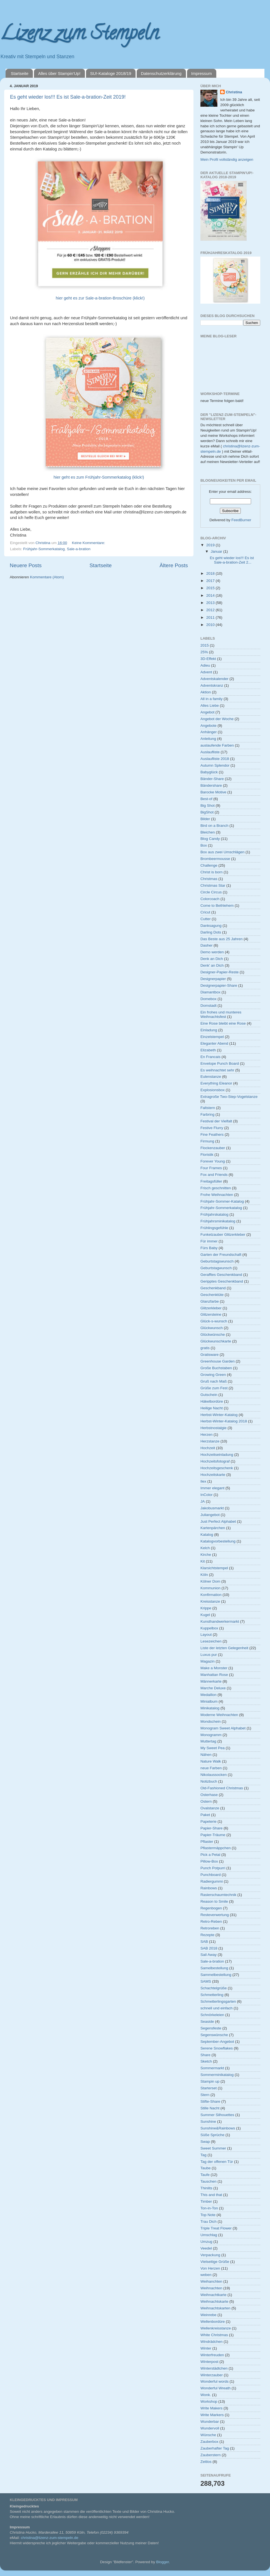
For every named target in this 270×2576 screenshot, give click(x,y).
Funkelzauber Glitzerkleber (222, 1234)
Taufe (205, 2175)
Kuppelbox (209, 1628)
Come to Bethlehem (217, 905)
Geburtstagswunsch (217, 1261)
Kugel (205, 1615)
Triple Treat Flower (216, 2228)
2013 (211, 603)
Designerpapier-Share (218, 985)
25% (204, 652)
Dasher (206, 945)
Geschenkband (213, 1288)
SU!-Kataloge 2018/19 (110, 73)
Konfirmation (211, 1595)
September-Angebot (217, 2041)
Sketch (206, 2061)
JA (202, 1501)
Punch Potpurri (212, 1868)
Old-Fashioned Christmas (221, 1788)
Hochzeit (207, 1448)
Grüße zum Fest (214, 1388)
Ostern (206, 1801)
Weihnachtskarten (215, 2308)
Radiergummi (211, 1881)
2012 (211, 610)
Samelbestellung (214, 1968)
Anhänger (208, 732)
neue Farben (211, 1768)
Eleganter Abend (214, 1043)
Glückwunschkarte (215, 1341)
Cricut (205, 912)
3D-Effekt (208, 659)
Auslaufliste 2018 (214, 759)
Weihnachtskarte (214, 2301)
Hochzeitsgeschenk (216, 1468)
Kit (202, 1561)
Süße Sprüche (212, 2135)
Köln (204, 1575)
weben (206, 2275)
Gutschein (208, 1395)
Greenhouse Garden (217, 1361)
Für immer (209, 1241)
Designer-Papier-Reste (219, 972)
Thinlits (206, 2188)
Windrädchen (211, 2341)
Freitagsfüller (211, 1181)
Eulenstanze (210, 1076)
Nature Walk (210, 1761)
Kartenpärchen (212, 1528)
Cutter (205, 919)
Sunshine (208, 2121)
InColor (206, 1495)
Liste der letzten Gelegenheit (224, 1648)
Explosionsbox (212, 1090)
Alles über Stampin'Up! (59, 73)
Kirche (205, 1555)
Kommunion (210, 1588)
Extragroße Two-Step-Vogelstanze (228, 1097)
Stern (204, 2095)
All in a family (211, 699)
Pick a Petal (210, 1855)
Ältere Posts (173, 565)
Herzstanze (209, 1441)
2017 (211, 581)
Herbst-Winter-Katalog (219, 1415)
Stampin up (209, 2081)
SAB (204, 1941)
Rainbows (208, 1888)
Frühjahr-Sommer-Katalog (222, 1201)
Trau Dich (208, 2221)
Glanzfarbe (209, 1301)
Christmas (208, 879)
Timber (206, 2201)
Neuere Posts (25, 565)
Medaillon (208, 1695)
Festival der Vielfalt (216, 1121)
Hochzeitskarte (212, 1475)
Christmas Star (212, 885)
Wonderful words (214, 2381)
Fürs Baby (209, 1248)
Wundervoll (209, 2428)
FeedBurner (241, 520)
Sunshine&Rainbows (217, 2128)
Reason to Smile (214, 1901)
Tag (203, 2155)
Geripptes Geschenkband (221, 1281)
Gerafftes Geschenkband (221, 1275)
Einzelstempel (212, 1037)
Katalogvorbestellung (217, 1541)
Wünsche (208, 2435)
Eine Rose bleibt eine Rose (223, 1023)
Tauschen (208, 2181)
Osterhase (209, 1795)
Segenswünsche (214, 2035)
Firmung (207, 1141)
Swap (205, 2141)
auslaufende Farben (217, 745)
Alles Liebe (209, 705)
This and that (211, 2195)
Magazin (207, 1661)
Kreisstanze (210, 1601)
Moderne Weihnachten (219, 1715)
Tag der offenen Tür (216, 2162)
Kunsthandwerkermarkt (219, 1621)
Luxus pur (208, 1655)
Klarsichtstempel (214, 1568)
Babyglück (209, 772)
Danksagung (211, 925)
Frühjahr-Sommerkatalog (44, 549)
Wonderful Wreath (215, 2388)
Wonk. (205, 2395)
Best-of (206, 799)
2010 (211, 625)
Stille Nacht (209, 2108)
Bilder (205, 819)
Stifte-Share (210, 2101)
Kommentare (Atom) (47, 577)
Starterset (208, 2088)
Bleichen (207, 832)
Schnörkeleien (212, 2015)
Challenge (208, 865)
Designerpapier (213, 979)
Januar (217, 551)
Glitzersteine (210, 1314)
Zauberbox (209, 2441)
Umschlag (208, 2235)
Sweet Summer (213, 2148)
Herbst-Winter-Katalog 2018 (223, 1421)
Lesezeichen (211, 1641)
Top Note (207, 2215)
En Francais (210, 1057)
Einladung (208, 1030)
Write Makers (211, 2408)
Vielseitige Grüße (214, 2262)
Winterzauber (211, 2375)
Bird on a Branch (214, 825)
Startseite (19, 73)
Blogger (162, 2562)
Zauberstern (210, 2455)
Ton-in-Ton (209, 2208)
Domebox (208, 999)
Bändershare (211, 785)
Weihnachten (211, 2288)
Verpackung (210, 2255)
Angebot (207, 712)
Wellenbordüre (212, 2321)
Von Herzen (210, 2268)
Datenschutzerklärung (161, 73)
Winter (205, 2348)
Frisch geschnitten (215, 1188)
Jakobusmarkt (212, 1508)
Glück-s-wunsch (213, 1321)
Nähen (206, 1755)
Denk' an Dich (212, 965)
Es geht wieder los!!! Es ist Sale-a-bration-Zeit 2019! (68, 97)
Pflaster (206, 1841)
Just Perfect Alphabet (218, 1521)
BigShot (206, 812)
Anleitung (208, 739)
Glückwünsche (212, 1334)
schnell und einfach (216, 2008)
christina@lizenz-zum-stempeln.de (49, 2538)
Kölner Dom (210, 1581)
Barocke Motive (213, 792)
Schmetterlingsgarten (218, 2001)
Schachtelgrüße (213, 1988)
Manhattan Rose (214, 1675)
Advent (206, 672)
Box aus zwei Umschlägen (222, 852)
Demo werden (212, 952)
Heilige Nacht (211, 1408)
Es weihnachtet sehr (217, 1070)
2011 (211, 617)
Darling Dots (210, 932)
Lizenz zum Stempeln (79, 35)
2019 (211, 545)
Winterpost (209, 2362)
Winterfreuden (212, 2355)
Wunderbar (209, 2421)
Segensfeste (210, 2028)
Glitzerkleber (211, 1308)
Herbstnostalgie (213, 1428)
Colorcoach (209, 899)
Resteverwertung (214, 1915)
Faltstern (207, 1108)
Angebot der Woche (217, 719)
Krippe (205, 1608)
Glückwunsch (211, 1328)
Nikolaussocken (213, 1775)
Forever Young (212, 1161)
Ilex (203, 1481)
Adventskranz (211, 685)
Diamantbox (210, 992)
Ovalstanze (209, 1808)
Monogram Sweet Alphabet (223, 1728)
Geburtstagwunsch (216, 1268)
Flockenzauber (212, 1148)
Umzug (206, 2241)
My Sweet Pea (212, 1748)
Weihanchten (211, 2281)
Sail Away (208, 1955)
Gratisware (209, 1354)
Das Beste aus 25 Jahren (221, 939)
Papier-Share (211, 1828)
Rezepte (207, 1935)
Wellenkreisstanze (215, 2328)
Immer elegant (212, 1488)
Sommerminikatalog (217, 2075)
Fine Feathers (212, 1134)
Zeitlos (206, 2462)
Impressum (201, 73)
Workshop (208, 2401)
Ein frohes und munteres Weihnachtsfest (220, 1014)
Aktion (205, 692)
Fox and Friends (214, 1175)
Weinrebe (208, 2315)
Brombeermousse (215, 859)
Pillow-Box (209, 1861)
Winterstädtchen (214, 2368)
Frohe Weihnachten (216, 1195)
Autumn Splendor (214, 765)
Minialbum (209, 1701)
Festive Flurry (211, 1128)
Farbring (207, 1114)
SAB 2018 (208, 1948)
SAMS (205, 1981)
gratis (205, 1348)
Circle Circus (211, 892)
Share (205, 2055)
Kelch (205, 1548)
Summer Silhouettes (217, 2115)
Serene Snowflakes (216, 2048)
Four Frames (211, 1168)
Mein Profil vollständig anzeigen (226, 159)
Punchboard (210, 1875)
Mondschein (210, 1721)
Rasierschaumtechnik (218, 1895)
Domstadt (208, 1005)
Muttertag (208, 1741)
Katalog (206, 1534)
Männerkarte (211, 1681)
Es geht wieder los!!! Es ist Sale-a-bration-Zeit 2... (232, 560)
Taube (205, 2168)
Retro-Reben (211, 1921)
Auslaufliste (210, 752)
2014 (211, 595)
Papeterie (208, 1821)
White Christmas (214, 2335)
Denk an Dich (211, 959)
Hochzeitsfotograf (215, 1461)
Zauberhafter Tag (214, 2448)
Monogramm (211, 1735)
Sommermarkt (212, 2068)
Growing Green (213, 1375)
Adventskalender (214, 679)
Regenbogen (211, 1908)
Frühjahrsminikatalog (217, 1221)
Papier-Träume (212, 1835)
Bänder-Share (212, 779)
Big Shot (207, 805)
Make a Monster (213, 1668)
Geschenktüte (212, 1295)
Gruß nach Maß (213, 1381)
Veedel (206, 2248)
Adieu (205, 665)
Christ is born (211, 872)
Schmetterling (212, 1995)
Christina (234, 92)
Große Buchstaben (216, 1368)
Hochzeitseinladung (216, 1454)
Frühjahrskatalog (214, 1214)
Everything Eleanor (216, 1083)
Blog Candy (210, 839)
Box (203, 845)
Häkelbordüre (211, 1401)
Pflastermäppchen (215, 1848)
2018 (211, 573)
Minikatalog (209, 1708)
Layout (206, 1634)
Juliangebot (210, 1515)
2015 (211, 588)
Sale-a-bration (78, 549)
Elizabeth (208, 1050)
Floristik (206, 1154)
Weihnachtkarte (213, 2295)
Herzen (206, 1434)
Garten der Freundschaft (220, 1254)
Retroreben (209, 1928)
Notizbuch (208, 1781)
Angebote (208, 725)
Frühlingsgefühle (214, 1228)
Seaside (207, 2021)
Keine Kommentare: (89, 543)
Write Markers (212, 2415)
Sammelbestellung (215, 1975)
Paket (205, 1815)
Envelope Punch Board (219, 1063)
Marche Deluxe (213, 1688)
